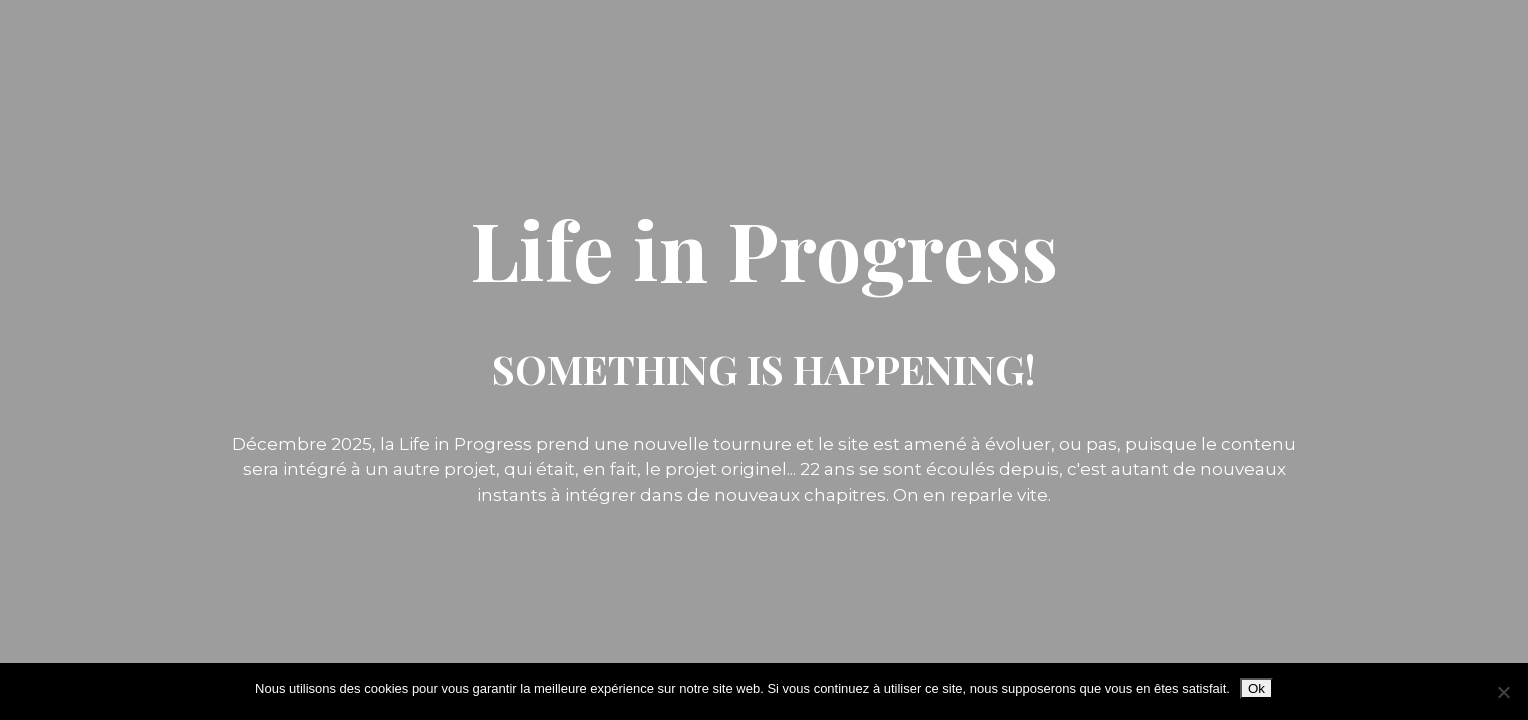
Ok (1256, 688)
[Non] (1503, 692)
